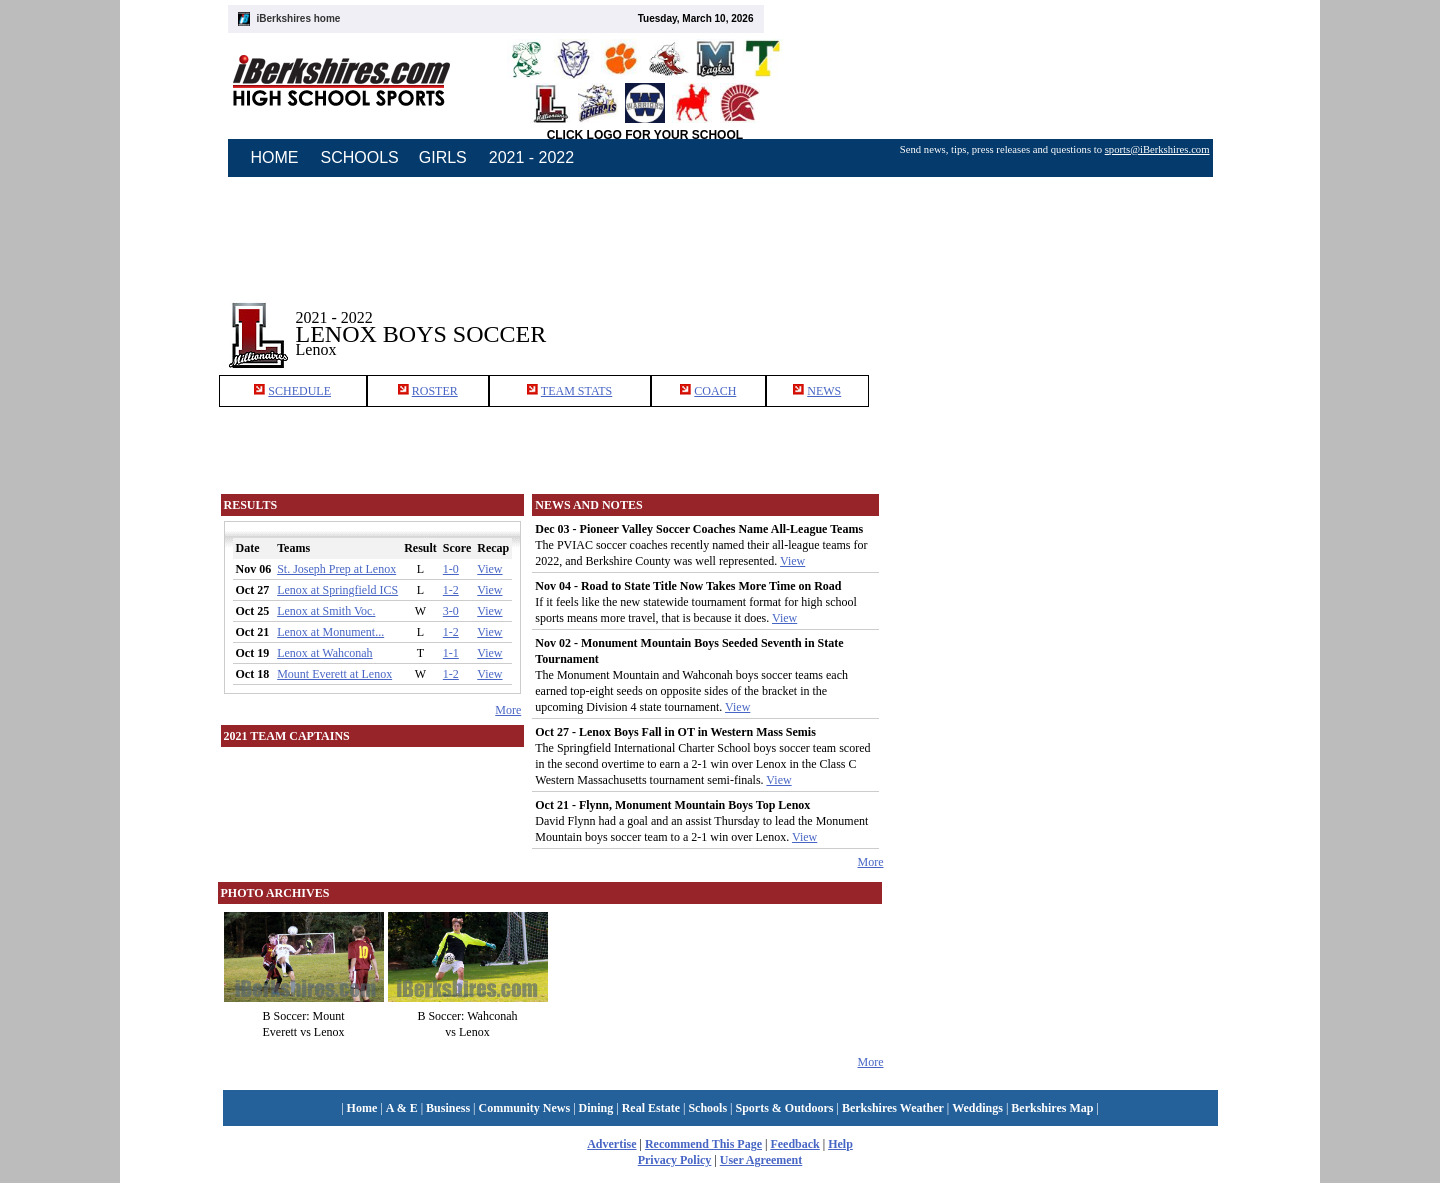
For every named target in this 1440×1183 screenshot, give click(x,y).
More (508, 710)
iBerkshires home (299, 18)
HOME (275, 157)
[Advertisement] (1054, 319)
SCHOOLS (360, 157)
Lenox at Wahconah (324, 653)
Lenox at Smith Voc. (326, 611)
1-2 (451, 590)
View (489, 569)
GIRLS (443, 157)
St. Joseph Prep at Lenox (336, 569)
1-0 (451, 569)
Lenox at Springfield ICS (337, 590)
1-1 (451, 653)
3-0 (451, 611)
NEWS (824, 391)
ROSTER (435, 391)
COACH (715, 391)
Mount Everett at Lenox (334, 674)
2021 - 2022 (531, 157)
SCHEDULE (299, 391)
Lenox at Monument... (330, 632)
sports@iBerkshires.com (1157, 149)
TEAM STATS (576, 391)
